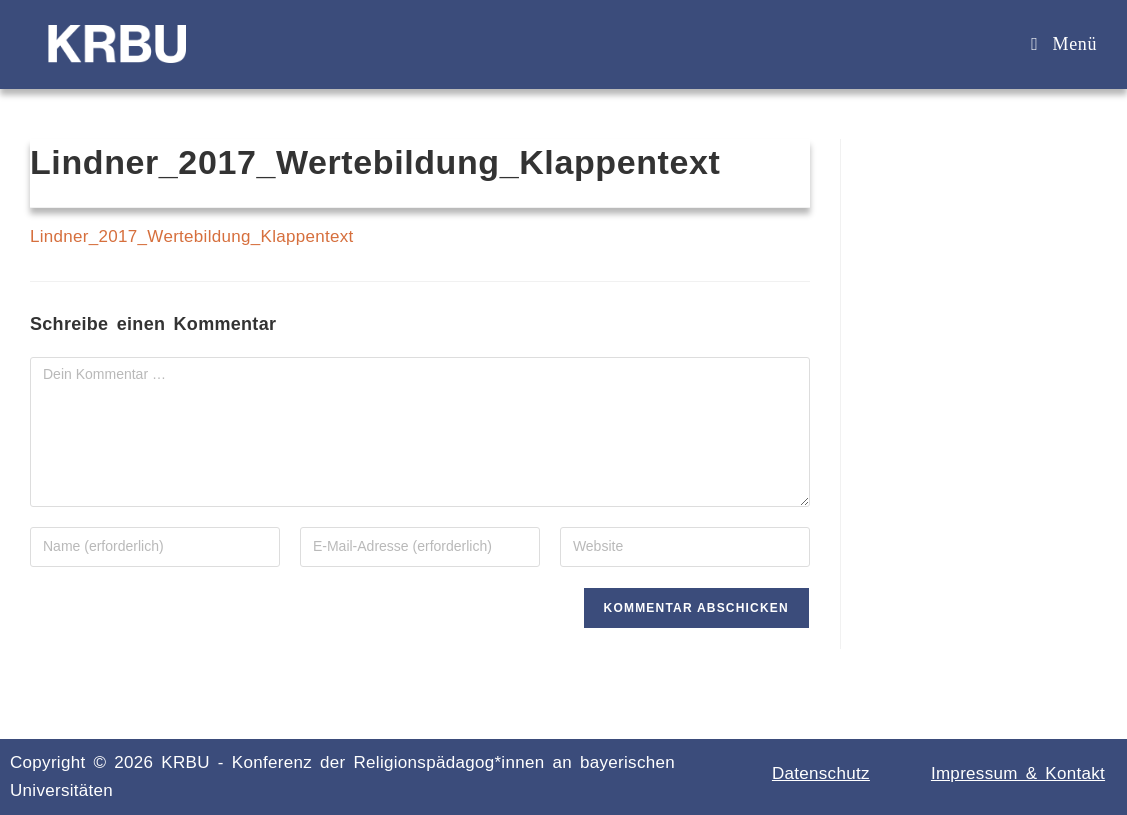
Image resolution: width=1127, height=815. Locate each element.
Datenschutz (821, 773)
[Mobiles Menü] (1064, 44)
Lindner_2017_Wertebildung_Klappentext (192, 236)
